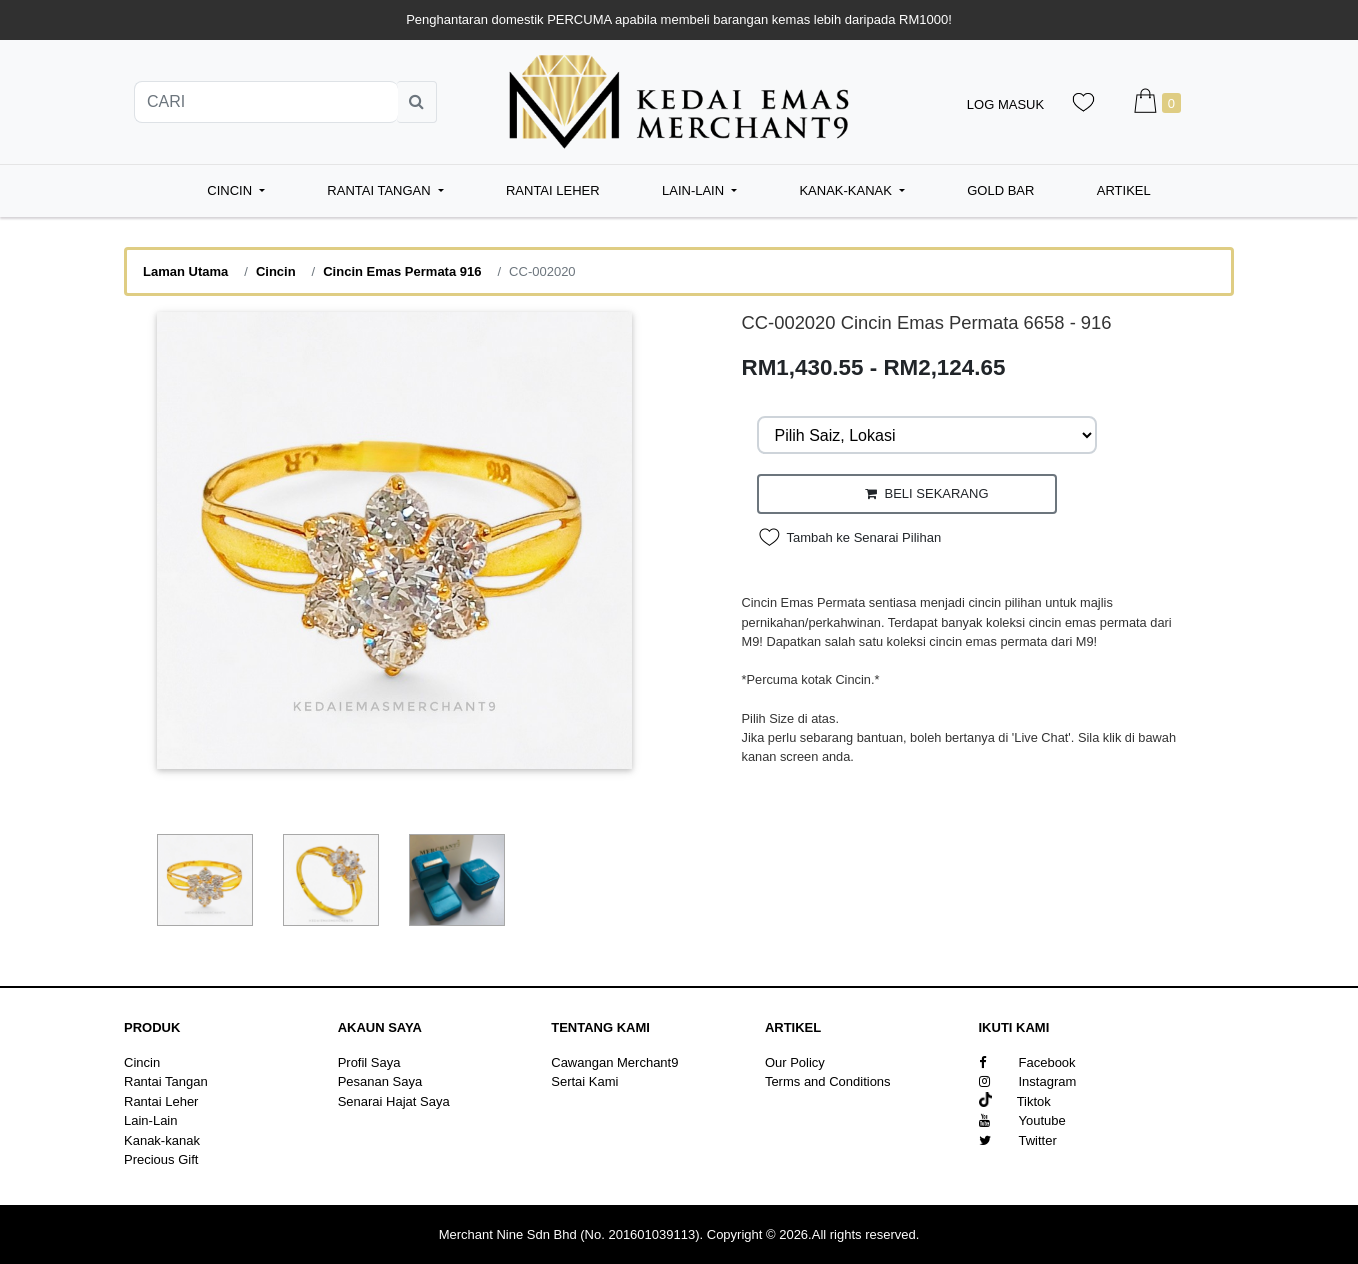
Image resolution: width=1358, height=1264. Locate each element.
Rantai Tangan (166, 1081)
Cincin (276, 271)
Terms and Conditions (828, 1081)
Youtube (1022, 1120)
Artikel (1124, 190)
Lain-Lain (151, 1120)
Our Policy (795, 1062)
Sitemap (789, 1101)
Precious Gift (161, 1159)
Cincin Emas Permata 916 (402, 271)
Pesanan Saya (380, 1081)
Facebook (1027, 1062)
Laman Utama (185, 271)
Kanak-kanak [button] (847, 190)
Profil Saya (369, 1062)
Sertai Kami (584, 1081)
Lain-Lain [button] (695, 190)
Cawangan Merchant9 (614, 1062)
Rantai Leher (553, 190)
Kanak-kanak (162, 1140)
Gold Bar (1000, 190)
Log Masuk (1005, 104)
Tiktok (1015, 1101)
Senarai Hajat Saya (394, 1101)
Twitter (1018, 1140)
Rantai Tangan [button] (380, 190)
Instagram (1028, 1081)
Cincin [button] (231, 190)
